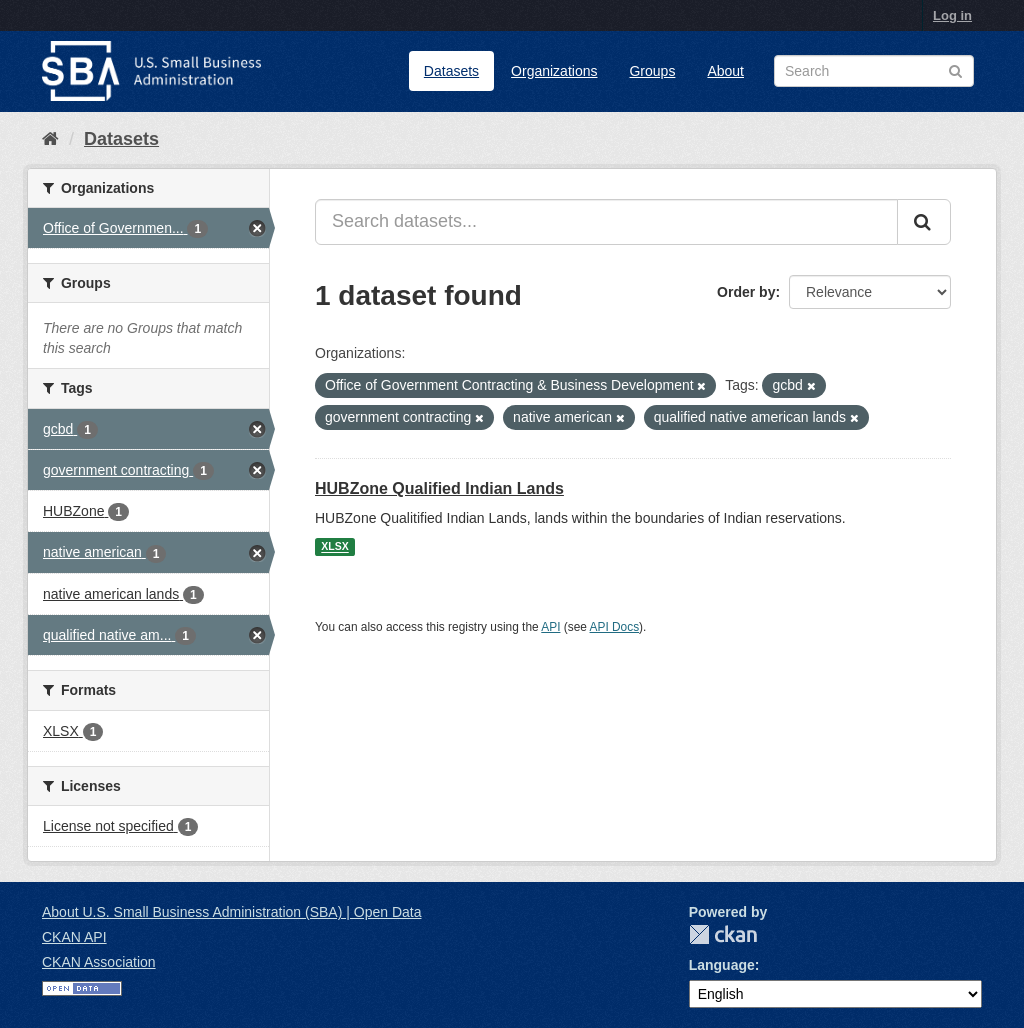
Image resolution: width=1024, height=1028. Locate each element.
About (725, 71)
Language (722, 965)
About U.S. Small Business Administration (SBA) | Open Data (231, 912)
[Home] (50, 139)
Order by (746, 292)
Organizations (554, 71)
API (550, 627)
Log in (952, 15)
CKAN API (74, 937)
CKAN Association (99, 962)
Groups (652, 71)
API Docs (615, 627)
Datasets (451, 71)
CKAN (723, 934)
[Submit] (924, 222)
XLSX (334, 547)
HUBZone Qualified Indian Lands (439, 488)
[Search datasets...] (606, 222)
